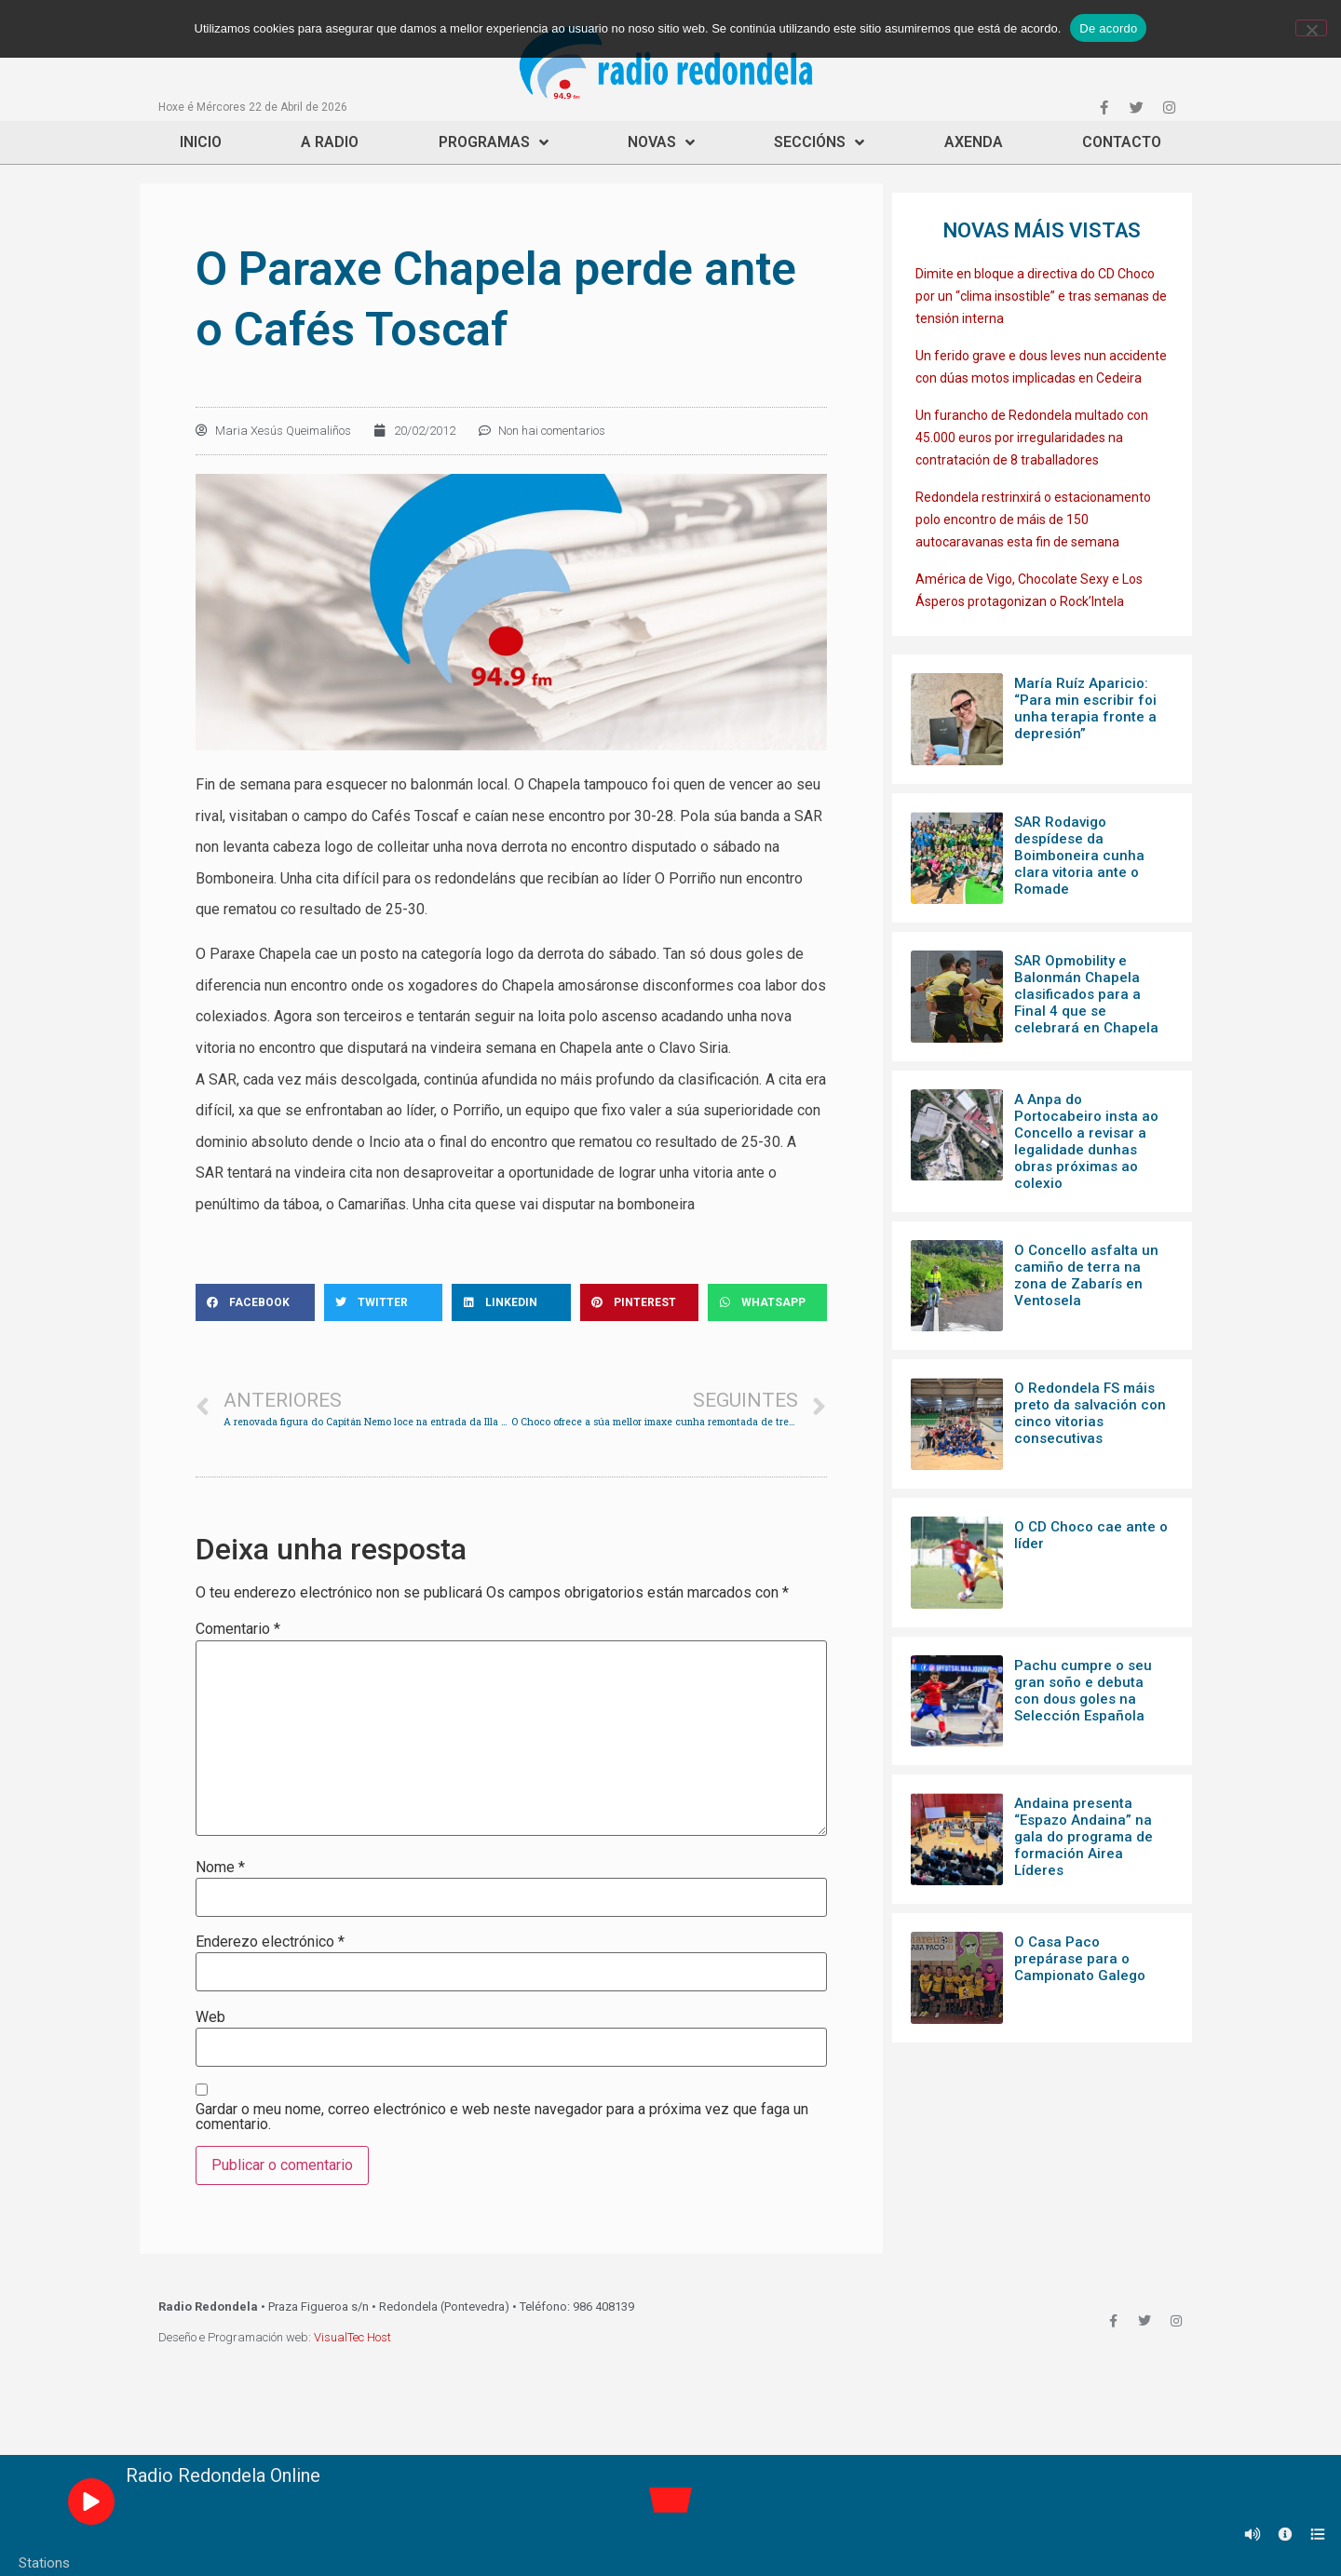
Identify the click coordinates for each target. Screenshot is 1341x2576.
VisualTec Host (352, 2337)
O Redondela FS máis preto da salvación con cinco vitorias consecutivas (1090, 1413)
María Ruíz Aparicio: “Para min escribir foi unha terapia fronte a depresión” (1085, 708)
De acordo (1108, 28)
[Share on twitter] (383, 1302)
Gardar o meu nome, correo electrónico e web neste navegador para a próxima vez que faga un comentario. (502, 2117)
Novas (661, 142)
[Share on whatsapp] (767, 1302)
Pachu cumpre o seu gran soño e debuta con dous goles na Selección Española (1083, 1690)
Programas (494, 142)
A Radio (330, 142)
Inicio (201, 142)
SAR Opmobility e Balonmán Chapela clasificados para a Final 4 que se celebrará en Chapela (1086, 994)
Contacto (1121, 142)
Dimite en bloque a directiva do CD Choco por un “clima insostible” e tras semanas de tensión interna (1041, 296)
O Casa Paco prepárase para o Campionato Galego (1079, 1959)
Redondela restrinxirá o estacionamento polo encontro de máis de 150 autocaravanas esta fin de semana (1033, 519)
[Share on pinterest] (639, 1302)
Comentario (238, 1629)
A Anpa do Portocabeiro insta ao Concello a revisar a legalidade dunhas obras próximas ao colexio (1086, 1141)
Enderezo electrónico (270, 1942)
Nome (220, 1867)
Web (210, 2017)
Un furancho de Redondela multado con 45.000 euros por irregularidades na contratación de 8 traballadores (1031, 437)
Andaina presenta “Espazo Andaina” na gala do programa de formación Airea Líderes (1083, 1837)
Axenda (973, 142)
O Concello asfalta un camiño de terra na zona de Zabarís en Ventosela (1086, 1275)
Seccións (819, 142)
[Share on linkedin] (511, 1302)
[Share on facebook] (255, 1302)
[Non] (1311, 28)
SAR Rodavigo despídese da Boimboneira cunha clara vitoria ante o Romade (1079, 855)
